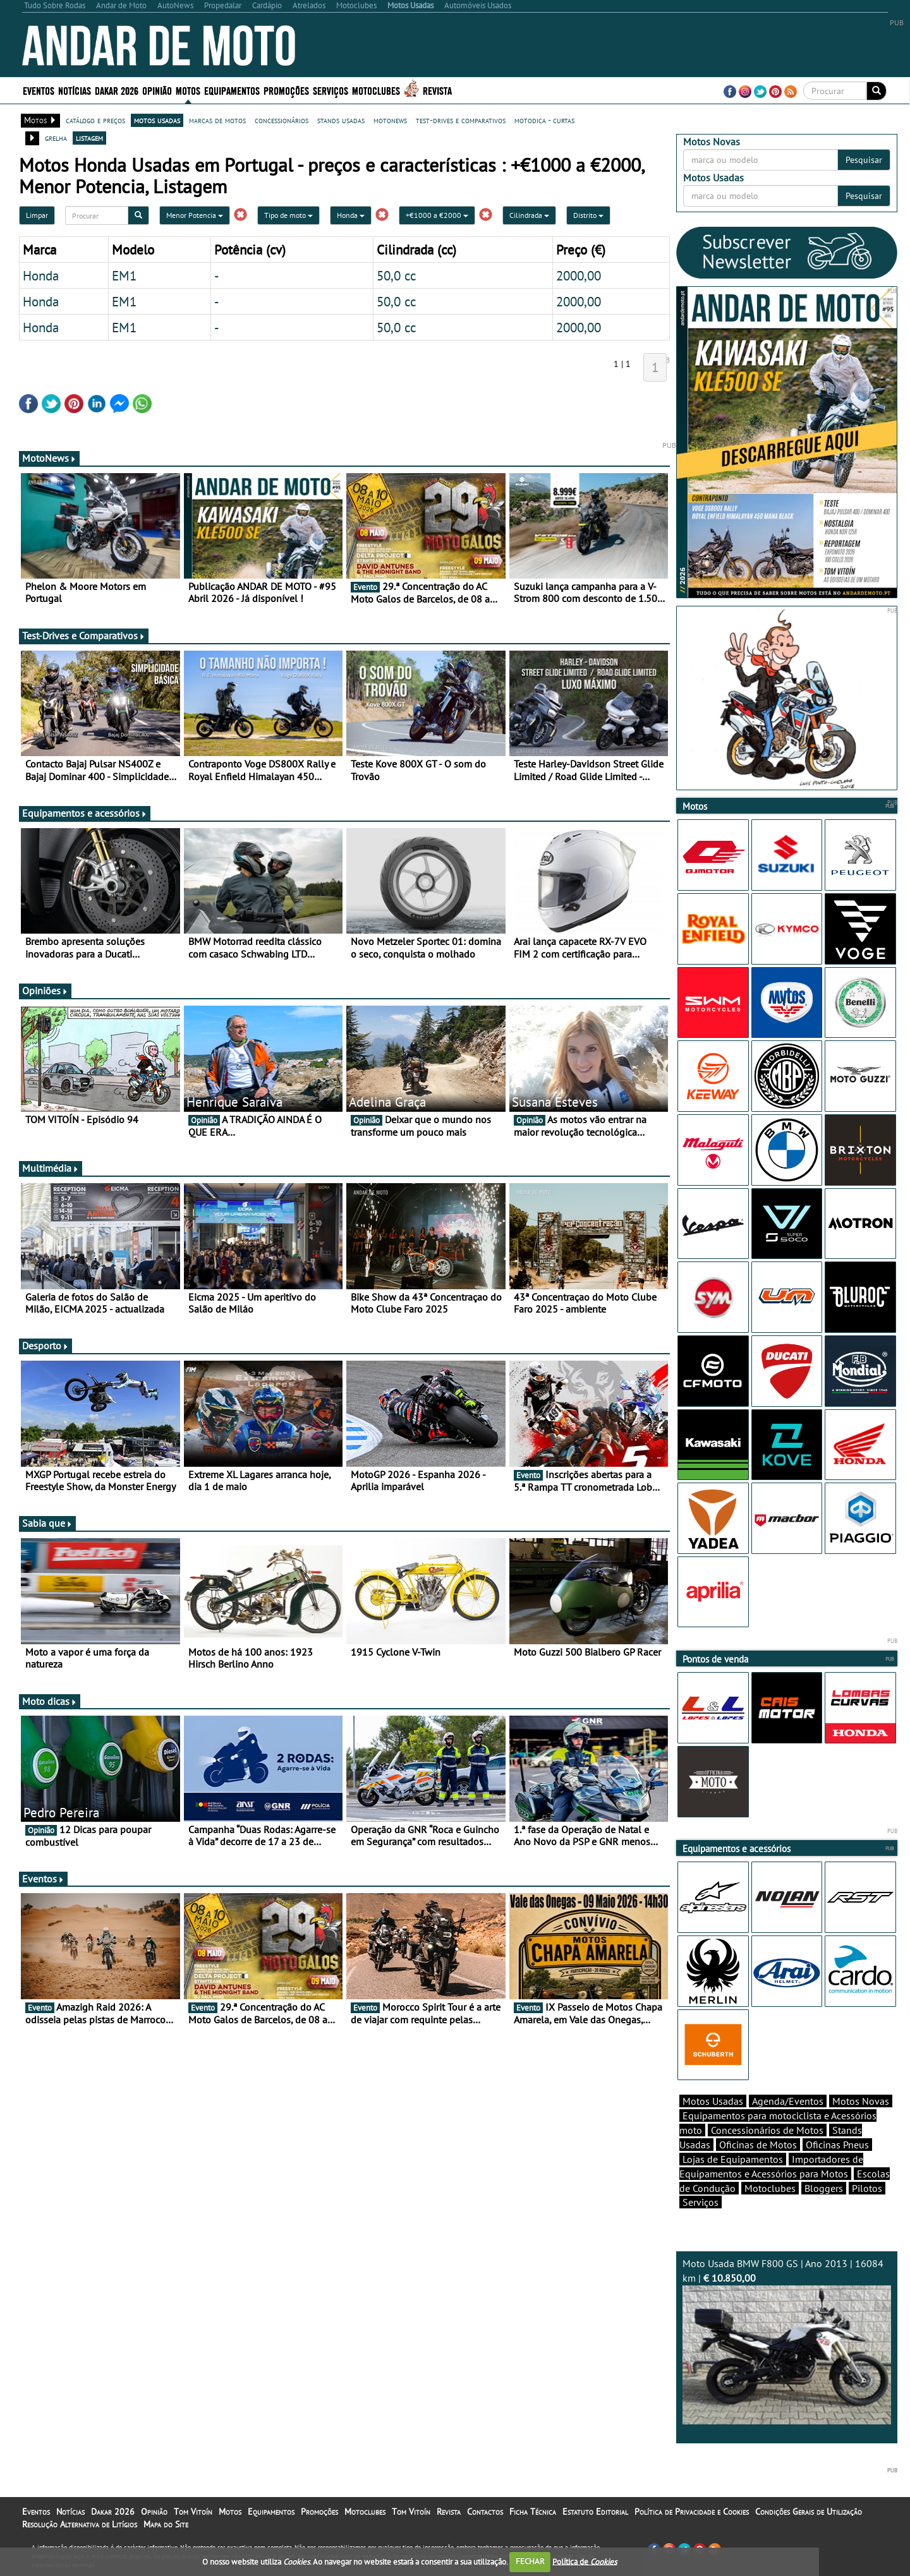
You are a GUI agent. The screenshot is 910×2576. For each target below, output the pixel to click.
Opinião (157, 90)
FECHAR (530, 2561)
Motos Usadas (712, 2101)
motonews (390, 120)
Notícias (74, 90)
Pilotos (867, 2188)
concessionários (281, 120)
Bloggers (823, 2188)
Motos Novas (860, 2101)
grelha (56, 137)
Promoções (286, 90)
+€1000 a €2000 (437, 215)
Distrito (588, 215)
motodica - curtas (544, 120)
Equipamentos (232, 90)
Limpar (37, 215)
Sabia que (47, 1523)
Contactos (485, 2511)
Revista (437, 90)
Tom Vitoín (193, 2511)
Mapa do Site (165, 2524)
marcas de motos (217, 120)
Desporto (45, 1345)
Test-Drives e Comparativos (83, 635)
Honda (351, 215)
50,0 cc (396, 275)
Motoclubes (376, 90)
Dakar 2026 (116, 90)
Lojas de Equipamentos (732, 2159)
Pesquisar (864, 160)
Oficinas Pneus (837, 2144)
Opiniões (45, 990)
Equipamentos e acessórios (84, 813)
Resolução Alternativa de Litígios (79, 2524)
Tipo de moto (288, 215)
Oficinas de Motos (758, 2144)
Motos (188, 90)
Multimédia (50, 1168)
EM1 (124, 275)
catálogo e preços (95, 120)
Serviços (330, 90)
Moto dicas (49, 1701)
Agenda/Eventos (787, 2101)
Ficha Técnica (532, 2511)
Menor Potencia (194, 215)
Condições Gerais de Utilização (808, 2511)
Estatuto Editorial (595, 2511)
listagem (89, 137)
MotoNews (49, 458)
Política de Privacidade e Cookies (691, 2511)
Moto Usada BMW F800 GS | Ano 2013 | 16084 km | (786, 2340)
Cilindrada (529, 215)
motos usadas (157, 120)
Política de (584, 2561)
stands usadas (341, 120)
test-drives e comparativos (461, 120)
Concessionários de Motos (767, 2130)
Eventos (38, 90)
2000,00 (578, 275)
